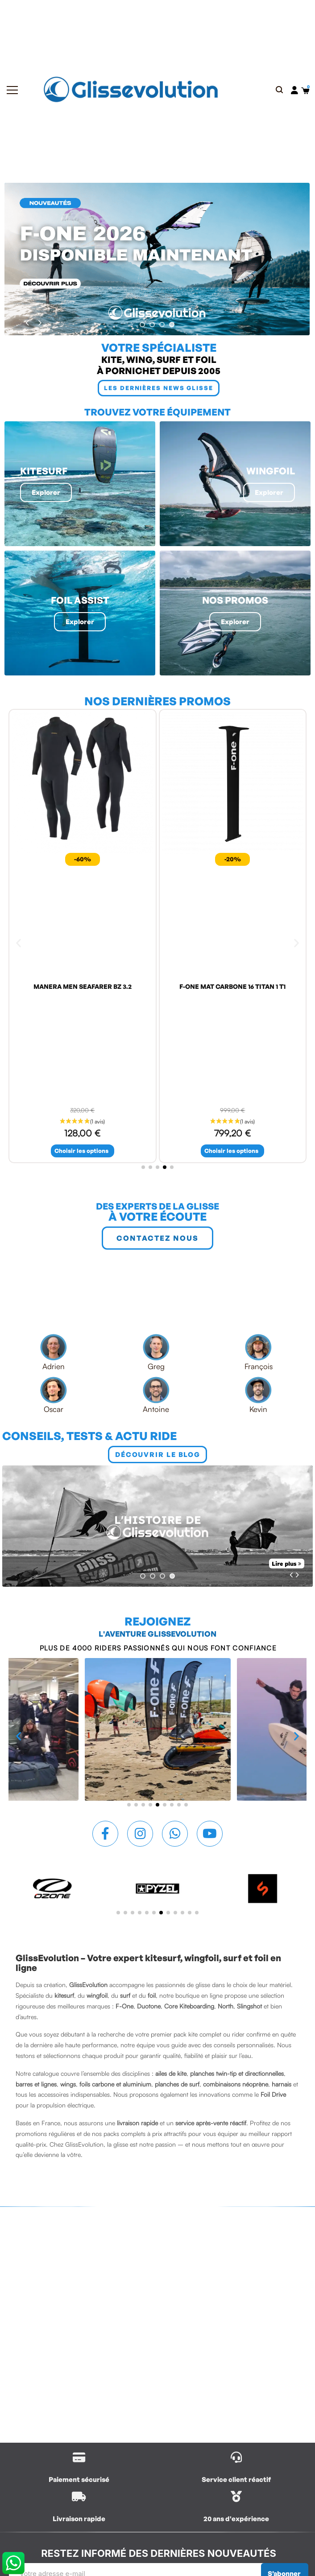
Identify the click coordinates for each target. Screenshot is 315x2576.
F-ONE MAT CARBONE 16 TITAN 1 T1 (232, 986)
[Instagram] (140, 1834)
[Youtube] (210, 1834)
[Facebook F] (105, 1834)
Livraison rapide (79, 2518)
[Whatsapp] (175, 1834)
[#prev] (27, 322)
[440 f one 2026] (157, 259)
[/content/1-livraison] (78, 2457)
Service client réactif (236, 2479)
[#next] (39, 322)
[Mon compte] (294, 90)
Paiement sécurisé (79, 2479)
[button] (280, 90)
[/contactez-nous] (236, 2457)
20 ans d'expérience (236, 2518)
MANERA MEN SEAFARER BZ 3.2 (82, 986)
